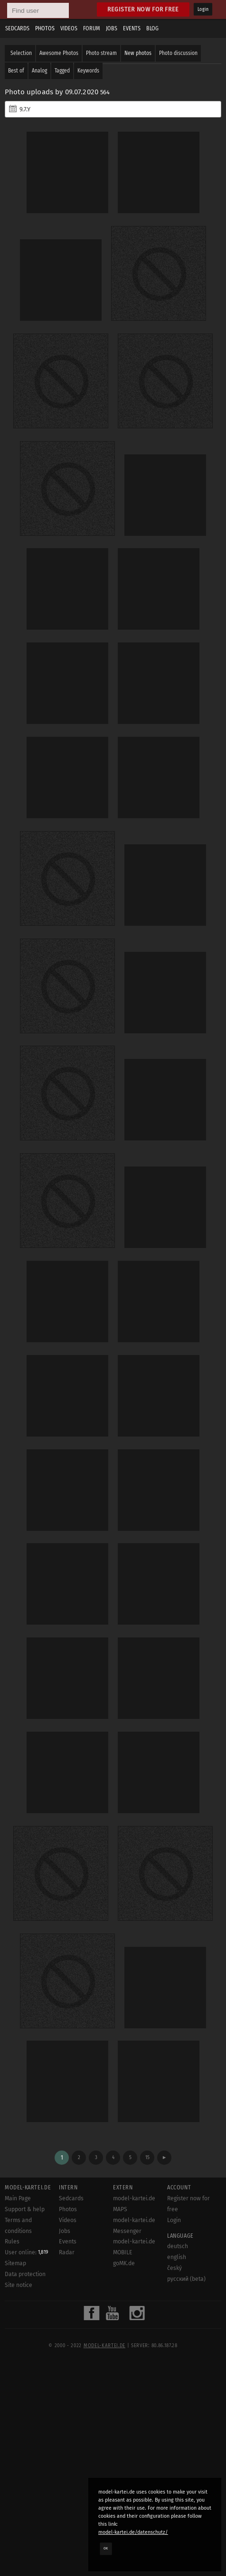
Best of (16, 70)
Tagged (62, 70)
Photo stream (101, 53)
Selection (21, 53)
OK (106, 2548)
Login (203, 9)
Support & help (25, 2209)
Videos (68, 28)
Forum (91, 28)
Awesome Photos (58, 53)
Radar (67, 2252)
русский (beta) (186, 2279)
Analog (39, 70)
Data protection (25, 2274)
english (176, 2257)
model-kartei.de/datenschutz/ (133, 2532)
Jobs (111, 28)
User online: (26, 2252)
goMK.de (124, 2263)
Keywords (88, 70)
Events (132, 28)
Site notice (18, 2285)
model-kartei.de (104, 2346)
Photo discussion (178, 53)
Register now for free (143, 9)
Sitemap (15, 2263)
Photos (45, 28)
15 (147, 2157)
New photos (137, 53)
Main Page (18, 2198)
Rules (12, 2241)
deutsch (177, 2246)
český (174, 2268)
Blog (152, 28)
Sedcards (17, 28)
